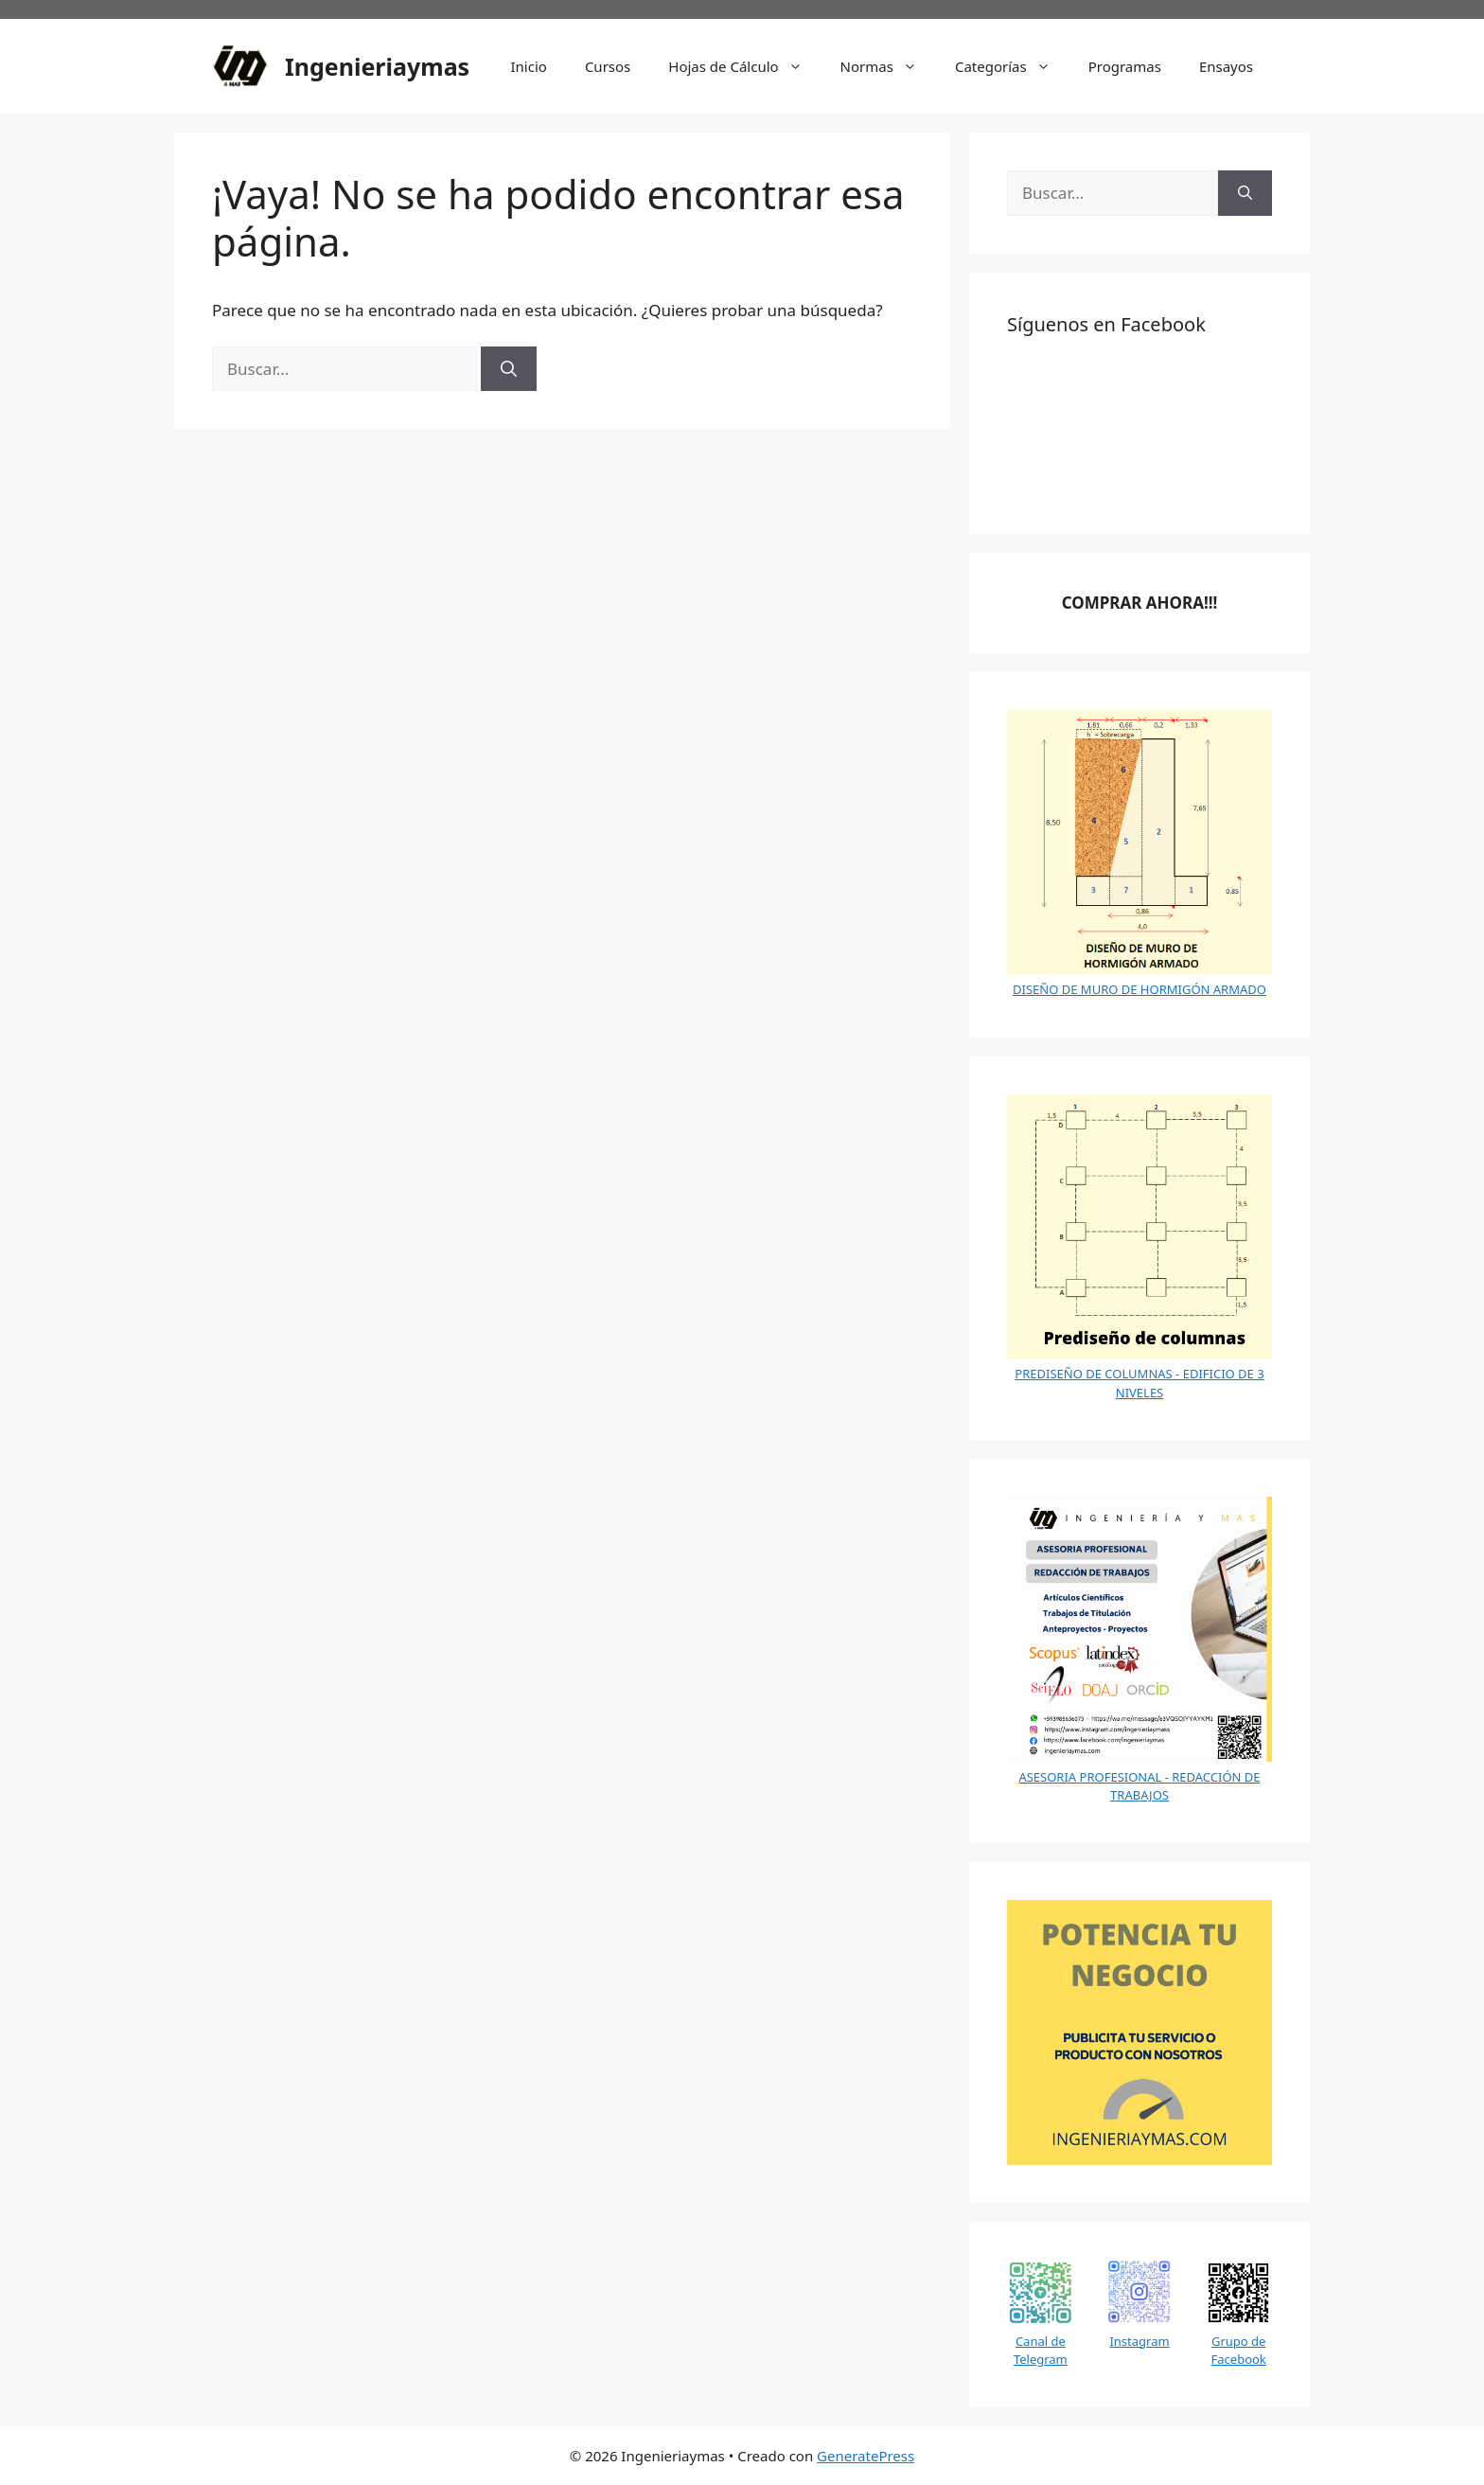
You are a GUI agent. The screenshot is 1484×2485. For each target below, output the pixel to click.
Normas (888, 66)
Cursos (607, 66)
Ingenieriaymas (377, 66)
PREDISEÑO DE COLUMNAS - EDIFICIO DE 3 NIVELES (1139, 1383)
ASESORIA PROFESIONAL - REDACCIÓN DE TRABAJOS (1139, 1786)
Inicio (529, 66)
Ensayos (1226, 66)
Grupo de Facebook (1238, 2351)
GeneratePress (865, 2455)
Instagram (1139, 2341)
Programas (1124, 66)
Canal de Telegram (1041, 2351)
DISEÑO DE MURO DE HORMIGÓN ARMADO (1139, 989)
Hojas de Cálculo (744, 66)
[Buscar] (509, 369)
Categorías (1012, 66)
